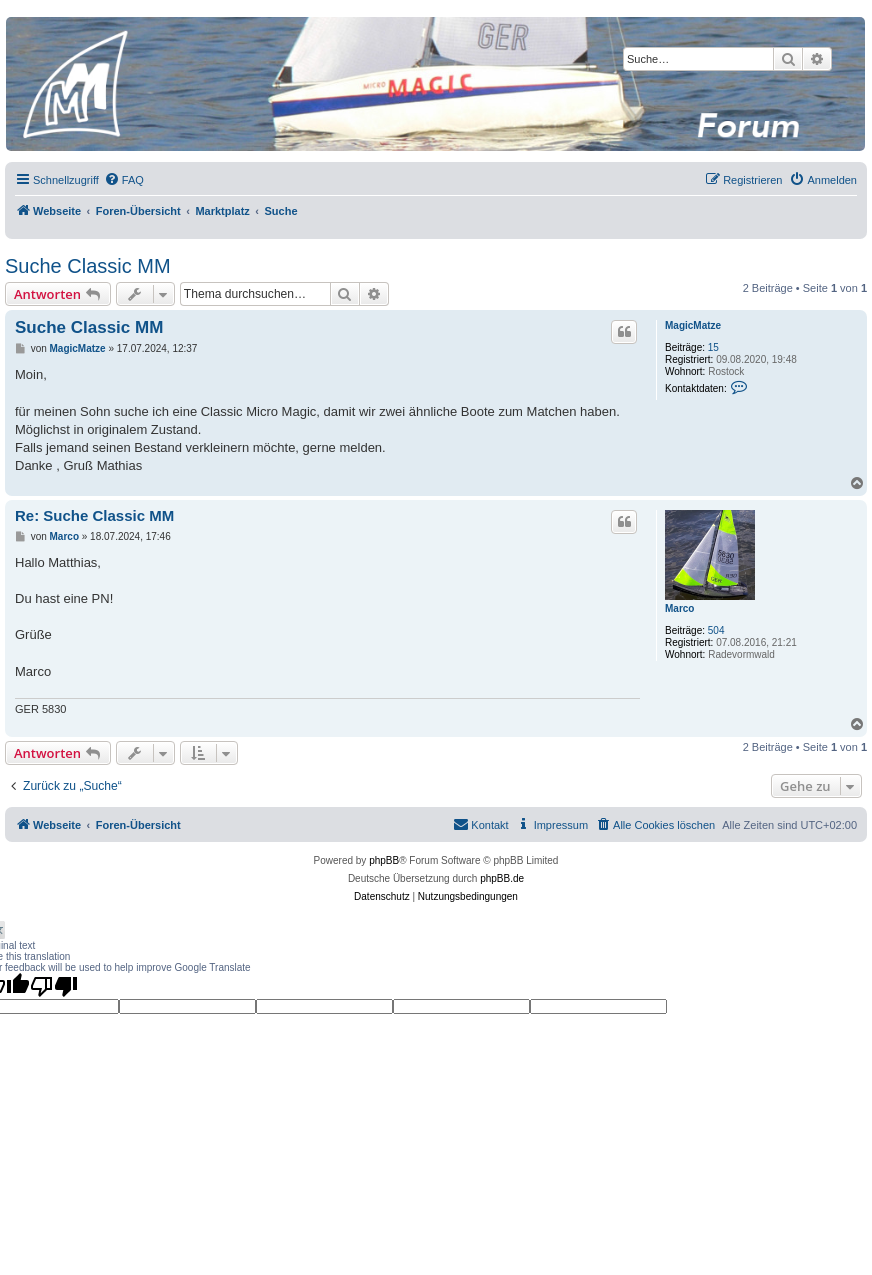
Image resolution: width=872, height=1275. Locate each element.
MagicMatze (693, 325)
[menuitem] (124, 180)
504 (716, 630)
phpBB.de (502, 878)
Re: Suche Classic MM (94, 515)
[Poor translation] (54, 986)
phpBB (384, 860)
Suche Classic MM (88, 266)
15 (713, 347)
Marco (679, 608)
